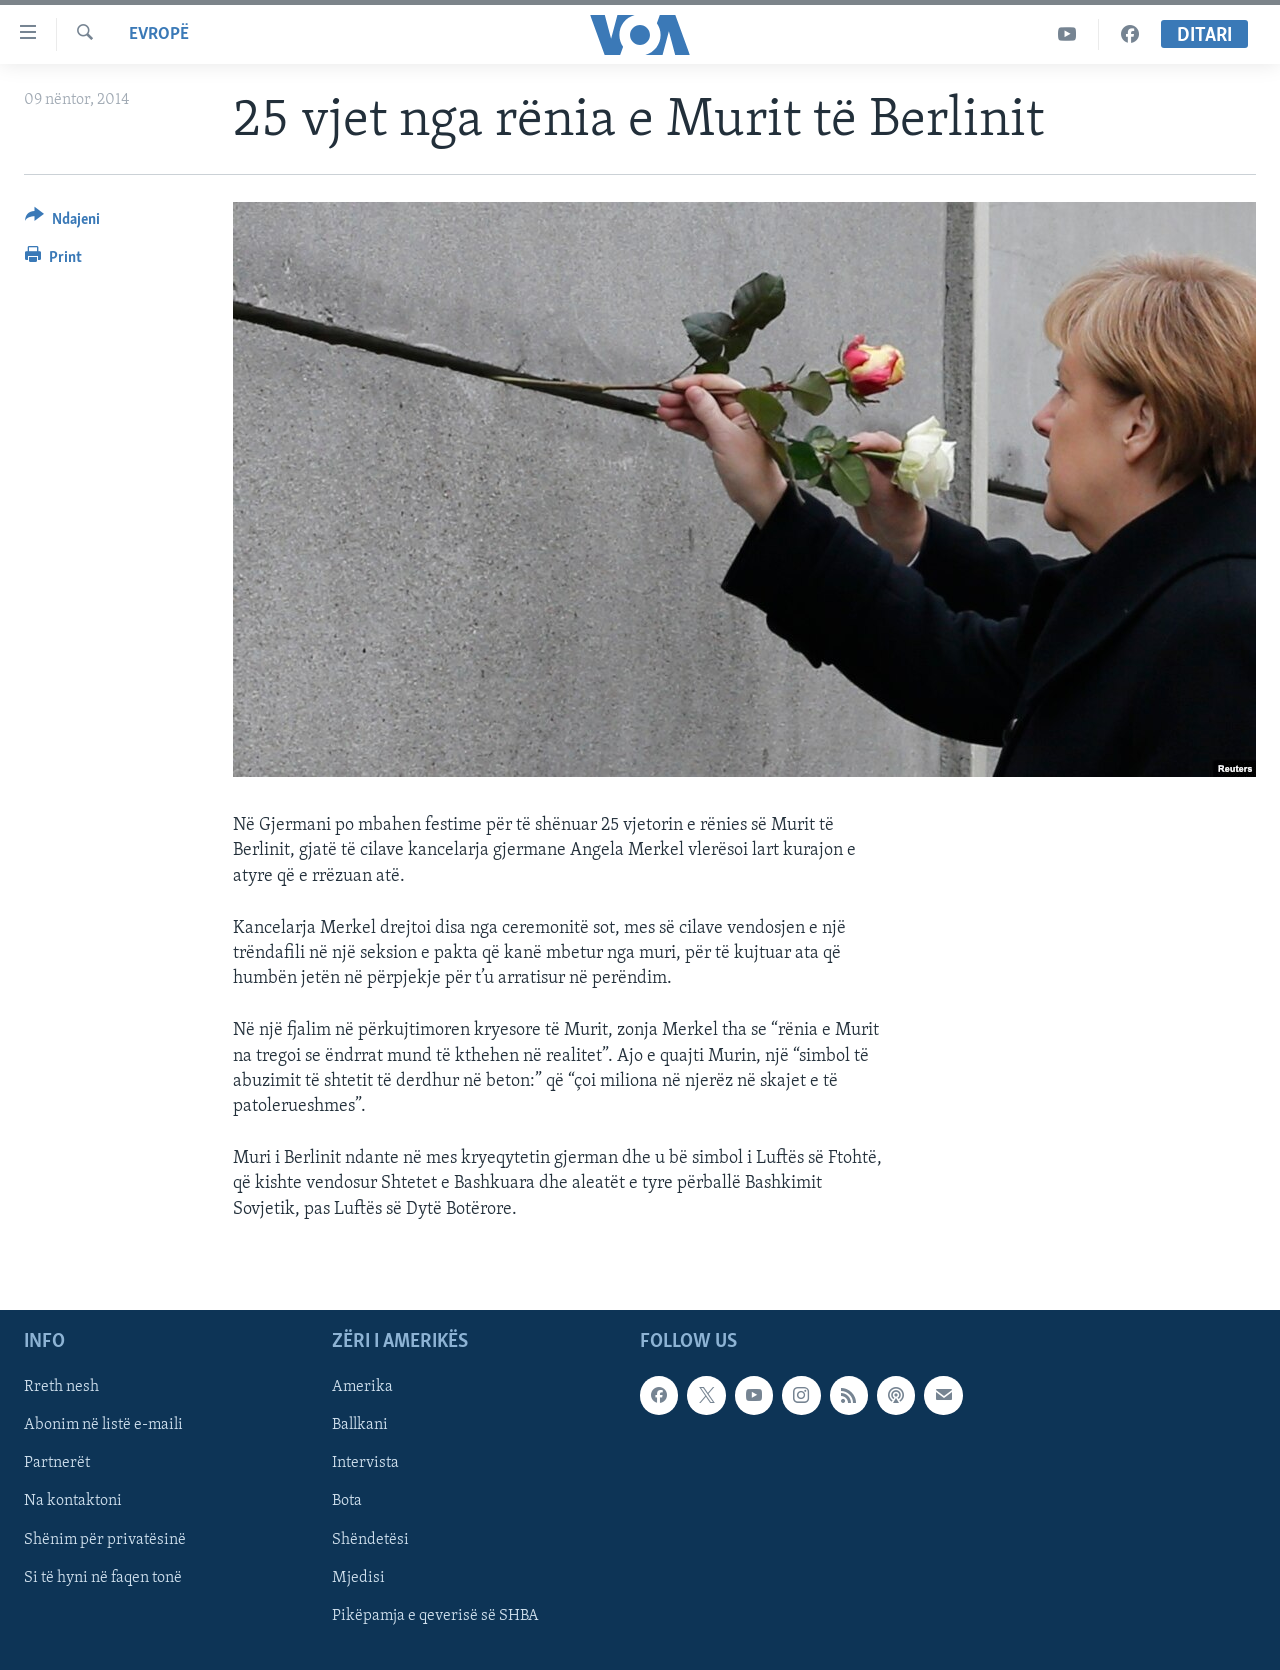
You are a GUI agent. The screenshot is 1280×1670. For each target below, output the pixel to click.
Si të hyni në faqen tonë (103, 1577)
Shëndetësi (370, 1539)
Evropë (159, 34)
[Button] (62, 222)
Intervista (365, 1463)
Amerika (362, 1387)
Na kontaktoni (73, 1501)
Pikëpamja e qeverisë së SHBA (435, 1615)
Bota (347, 1501)
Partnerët (57, 1463)
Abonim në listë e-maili (103, 1425)
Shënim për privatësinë (105, 1539)
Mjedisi (358, 1577)
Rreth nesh (61, 1387)
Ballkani (360, 1425)
